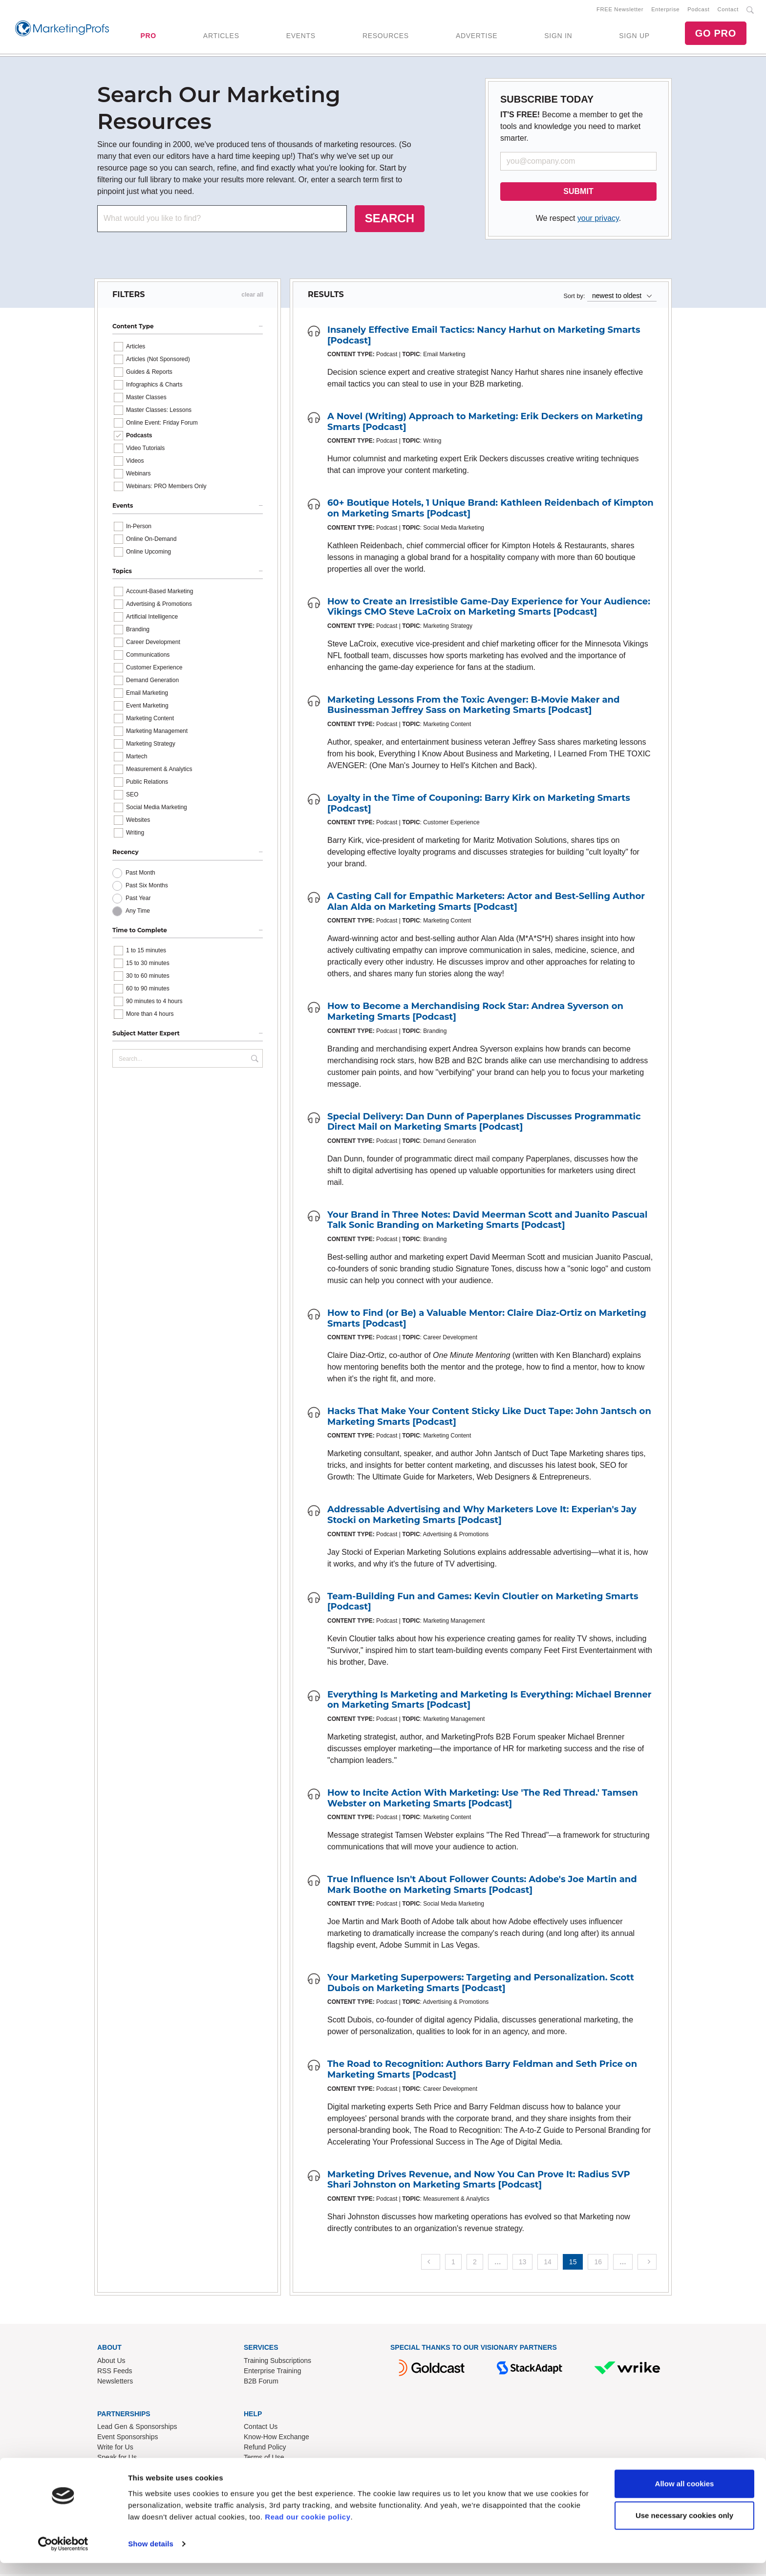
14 (548, 2264)
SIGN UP (634, 37)
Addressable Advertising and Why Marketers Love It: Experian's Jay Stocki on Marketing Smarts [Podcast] (482, 1516)
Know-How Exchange (276, 2439)
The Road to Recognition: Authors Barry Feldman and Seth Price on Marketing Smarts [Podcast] (482, 2071)
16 (598, 2264)
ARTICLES (221, 37)
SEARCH (389, 220)
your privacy (598, 220)
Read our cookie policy (307, 2530)
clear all (252, 296)
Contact (728, 10)
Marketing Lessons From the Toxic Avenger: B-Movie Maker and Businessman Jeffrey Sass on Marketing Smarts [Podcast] (473, 707)
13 (523, 2264)
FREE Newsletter (619, 10)
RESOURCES (385, 37)
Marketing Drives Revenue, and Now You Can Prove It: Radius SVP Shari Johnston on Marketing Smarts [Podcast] (478, 2181)
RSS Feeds (114, 2373)
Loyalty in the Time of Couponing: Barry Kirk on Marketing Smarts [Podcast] (478, 805)
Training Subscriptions (277, 2362)
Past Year (138, 900)
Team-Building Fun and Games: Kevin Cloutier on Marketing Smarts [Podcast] (482, 1603)
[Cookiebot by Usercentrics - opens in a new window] (63, 2557)
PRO (148, 37)
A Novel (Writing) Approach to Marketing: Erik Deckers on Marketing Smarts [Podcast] (485, 423)
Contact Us (260, 2428)
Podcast (698, 10)
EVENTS (301, 37)
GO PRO (715, 34)
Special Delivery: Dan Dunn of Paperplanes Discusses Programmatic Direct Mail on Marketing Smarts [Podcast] (484, 1124)
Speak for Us (117, 2459)
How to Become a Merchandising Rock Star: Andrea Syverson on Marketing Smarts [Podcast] (475, 1013)
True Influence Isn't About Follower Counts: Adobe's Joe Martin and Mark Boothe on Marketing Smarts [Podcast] (482, 1886)
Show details (150, 2557)
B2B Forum (261, 2383)
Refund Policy (265, 2449)
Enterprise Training (272, 2373)
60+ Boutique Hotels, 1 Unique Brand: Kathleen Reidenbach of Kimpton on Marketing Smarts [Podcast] (490, 510)
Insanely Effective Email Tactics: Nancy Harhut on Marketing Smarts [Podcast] (483, 337)
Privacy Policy (265, 2469)
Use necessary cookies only (684, 2528)
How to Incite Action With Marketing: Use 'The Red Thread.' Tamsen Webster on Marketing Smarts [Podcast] (482, 1800)
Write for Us (115, 2449)
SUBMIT (578, 193)
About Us (111, 2362)
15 (573, 2264)
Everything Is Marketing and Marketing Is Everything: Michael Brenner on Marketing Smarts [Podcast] (489, 1702)
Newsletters (115, 2383)
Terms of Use (264, 2459)
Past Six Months (147, 887)
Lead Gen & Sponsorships (137, 2428)
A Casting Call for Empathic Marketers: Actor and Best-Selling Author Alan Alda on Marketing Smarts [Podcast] (486, 903)
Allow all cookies (684, 2496)
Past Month (140, 874)
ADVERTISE (476, 37)
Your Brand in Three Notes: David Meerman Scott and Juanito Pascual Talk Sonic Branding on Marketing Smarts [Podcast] (487, 1222)
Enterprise (665, 10)
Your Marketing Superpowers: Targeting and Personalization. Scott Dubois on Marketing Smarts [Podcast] (480, 1985)
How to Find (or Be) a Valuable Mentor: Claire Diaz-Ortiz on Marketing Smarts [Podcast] (486, 1320)
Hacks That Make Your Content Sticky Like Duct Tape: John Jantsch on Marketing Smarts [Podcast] (489, 1418)
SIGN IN (558, 37)
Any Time (138, 912)
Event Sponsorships (127, 2439)
